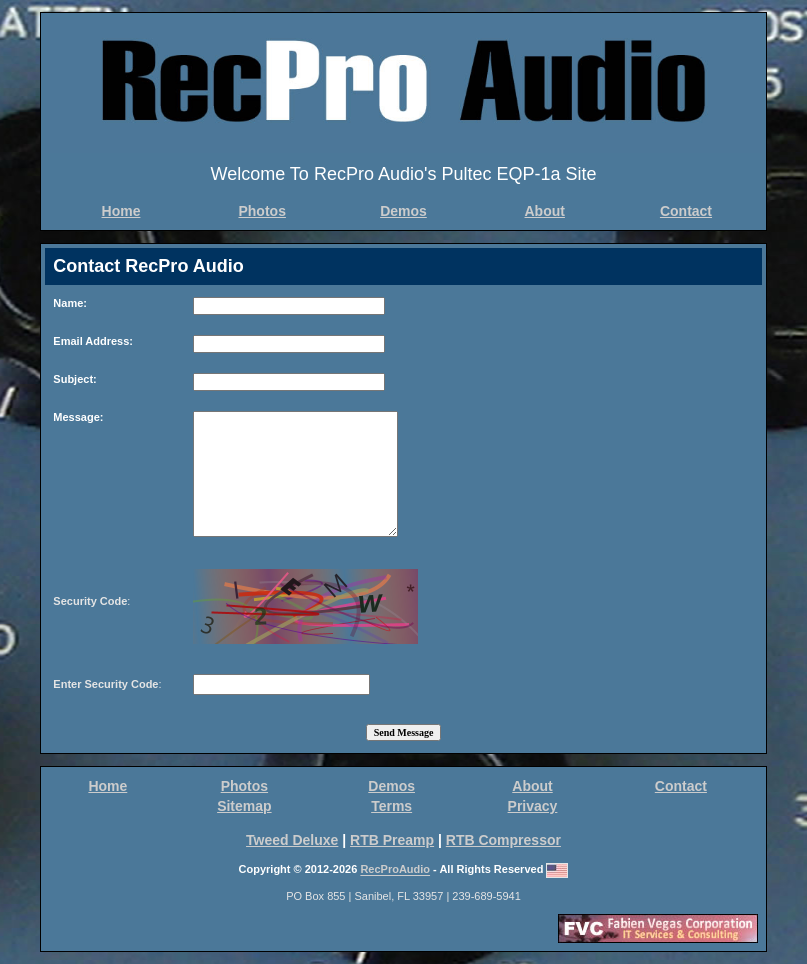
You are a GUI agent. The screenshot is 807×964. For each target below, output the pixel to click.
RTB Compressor (503, 840)
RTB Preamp (392, 840)
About (545, 211)
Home (121, 211)
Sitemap (244, 806)
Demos (403, 211)
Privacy (533, 806)
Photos (261, 211)
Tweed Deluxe (292, 840)
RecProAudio (395, 870)
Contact (686, 211)
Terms (391, 806)
